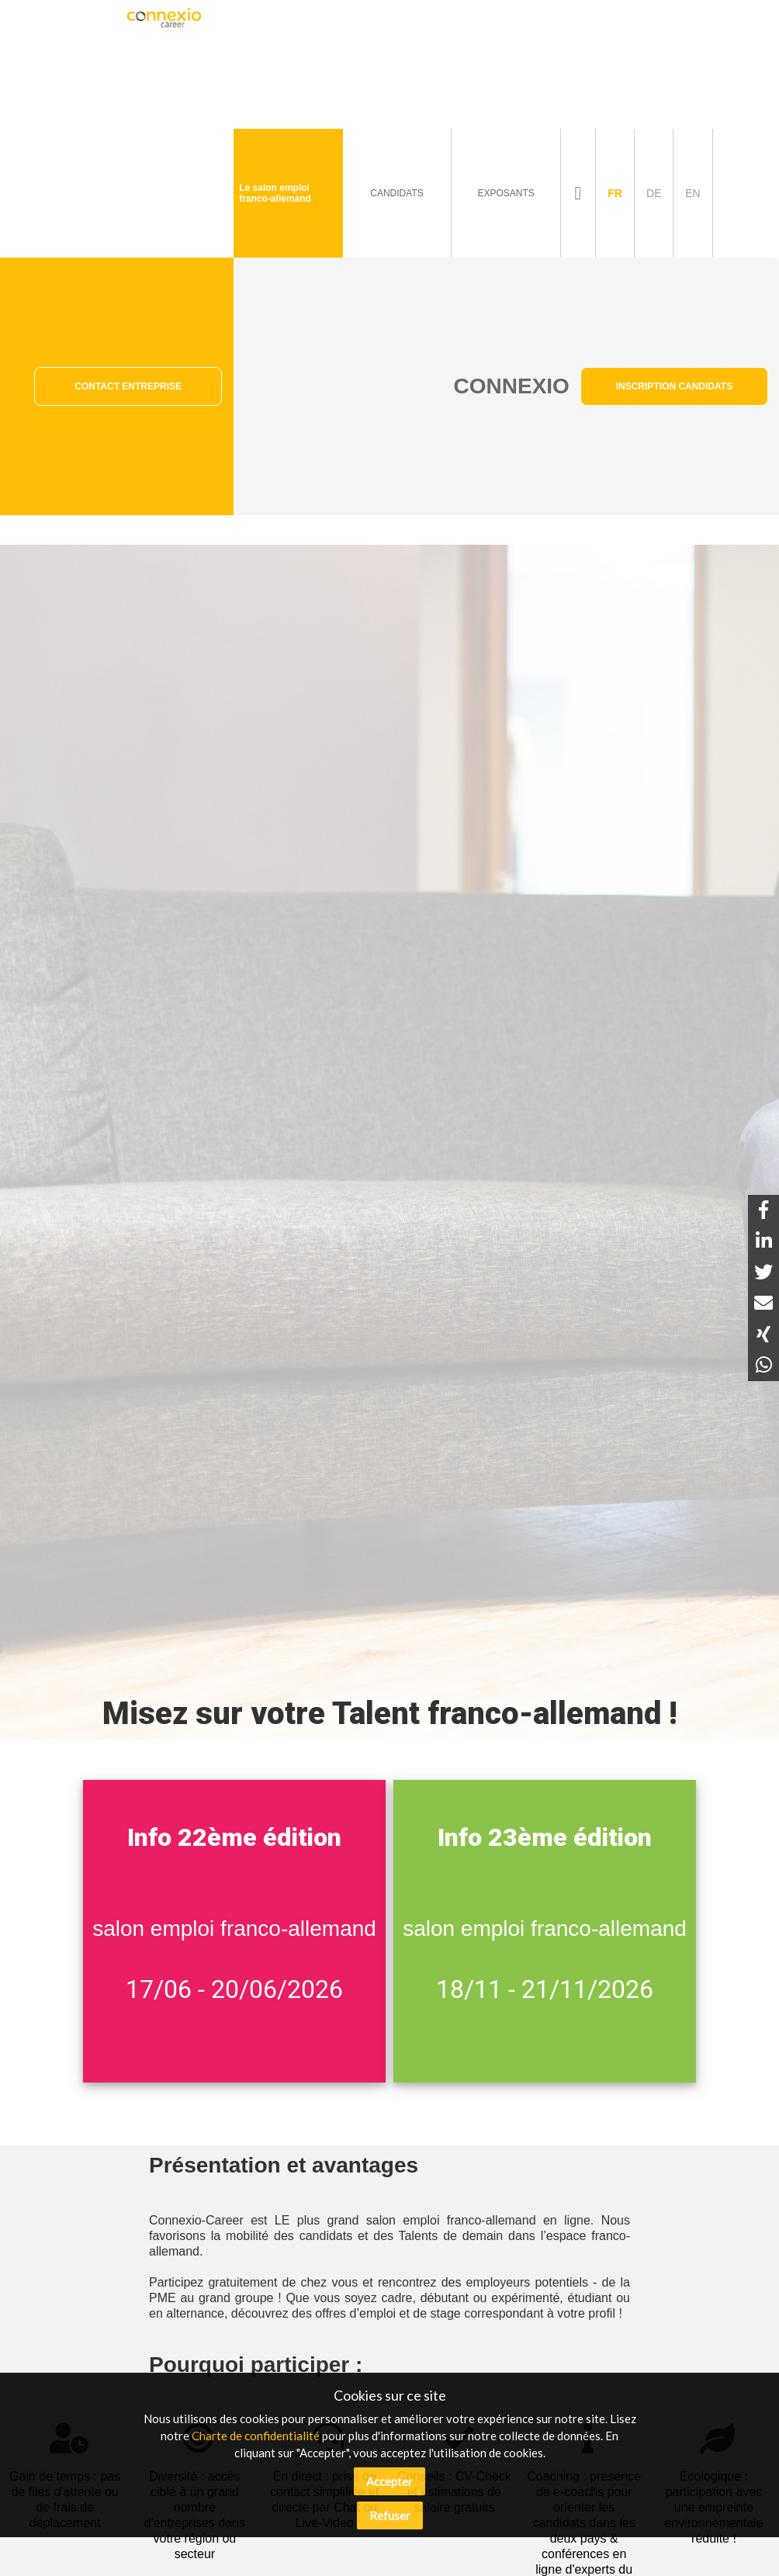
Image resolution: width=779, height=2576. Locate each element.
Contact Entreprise (128, 386)
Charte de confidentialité (256, 2436)
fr (615, 193)
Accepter (389, 2481)
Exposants (505, 193)
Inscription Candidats (674, 386)
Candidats (396, 193)
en (692, 193)
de (653, 193)
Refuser (389, 2515)
